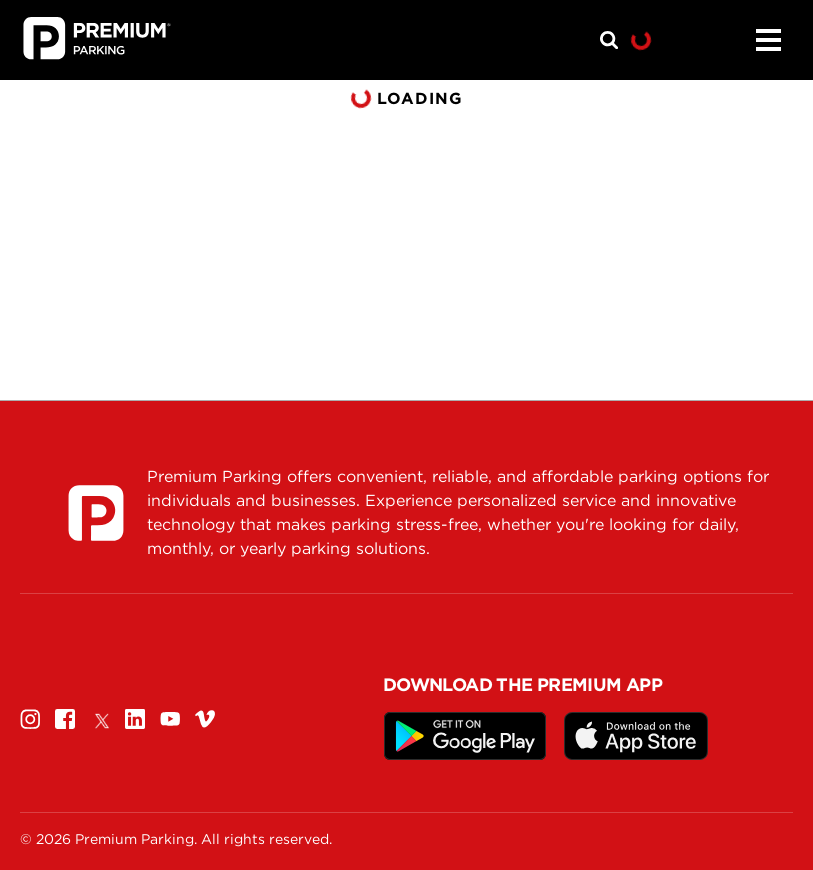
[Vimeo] (205, 718)
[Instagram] (30, 718)
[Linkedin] (135, 718)
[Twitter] (100, 718)
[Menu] (768, 40)
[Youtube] (170, 718)
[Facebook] (65, 718)
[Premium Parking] (96, 513)
